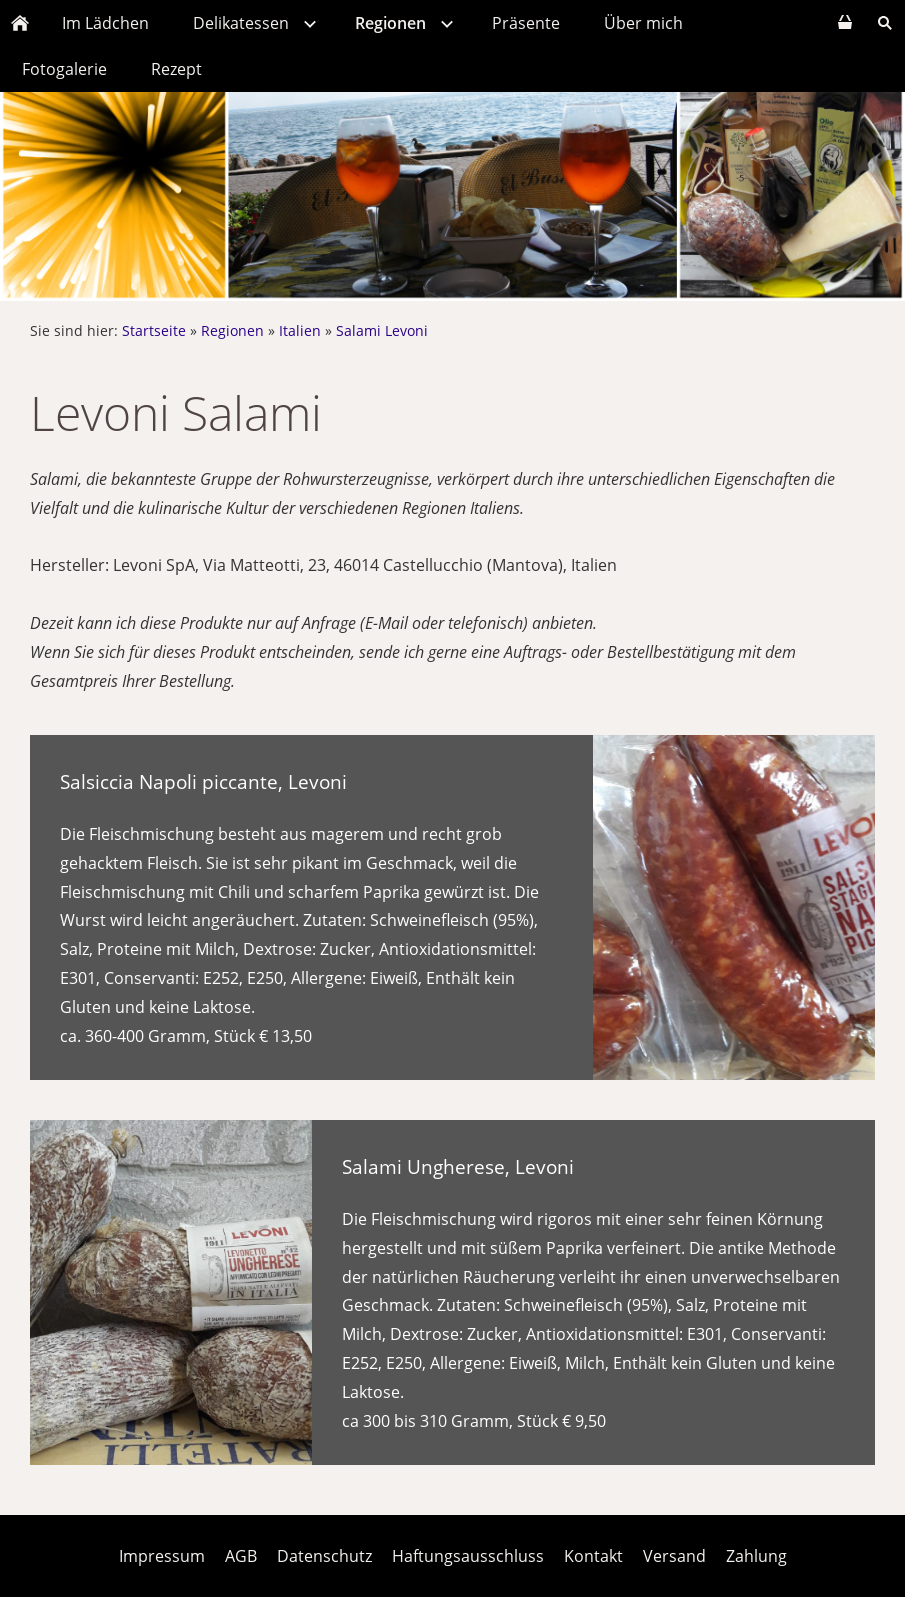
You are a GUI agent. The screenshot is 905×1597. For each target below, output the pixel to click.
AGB (241, 1556)
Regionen (232, 330)
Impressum (162, 1556)
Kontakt (593, 1556)
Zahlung (756, 1556)
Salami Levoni (382, 330)
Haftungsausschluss (468, 1556)
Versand (674, 1556)
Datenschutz (324, 1556)
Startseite (154, 330)
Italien (300, 330)
